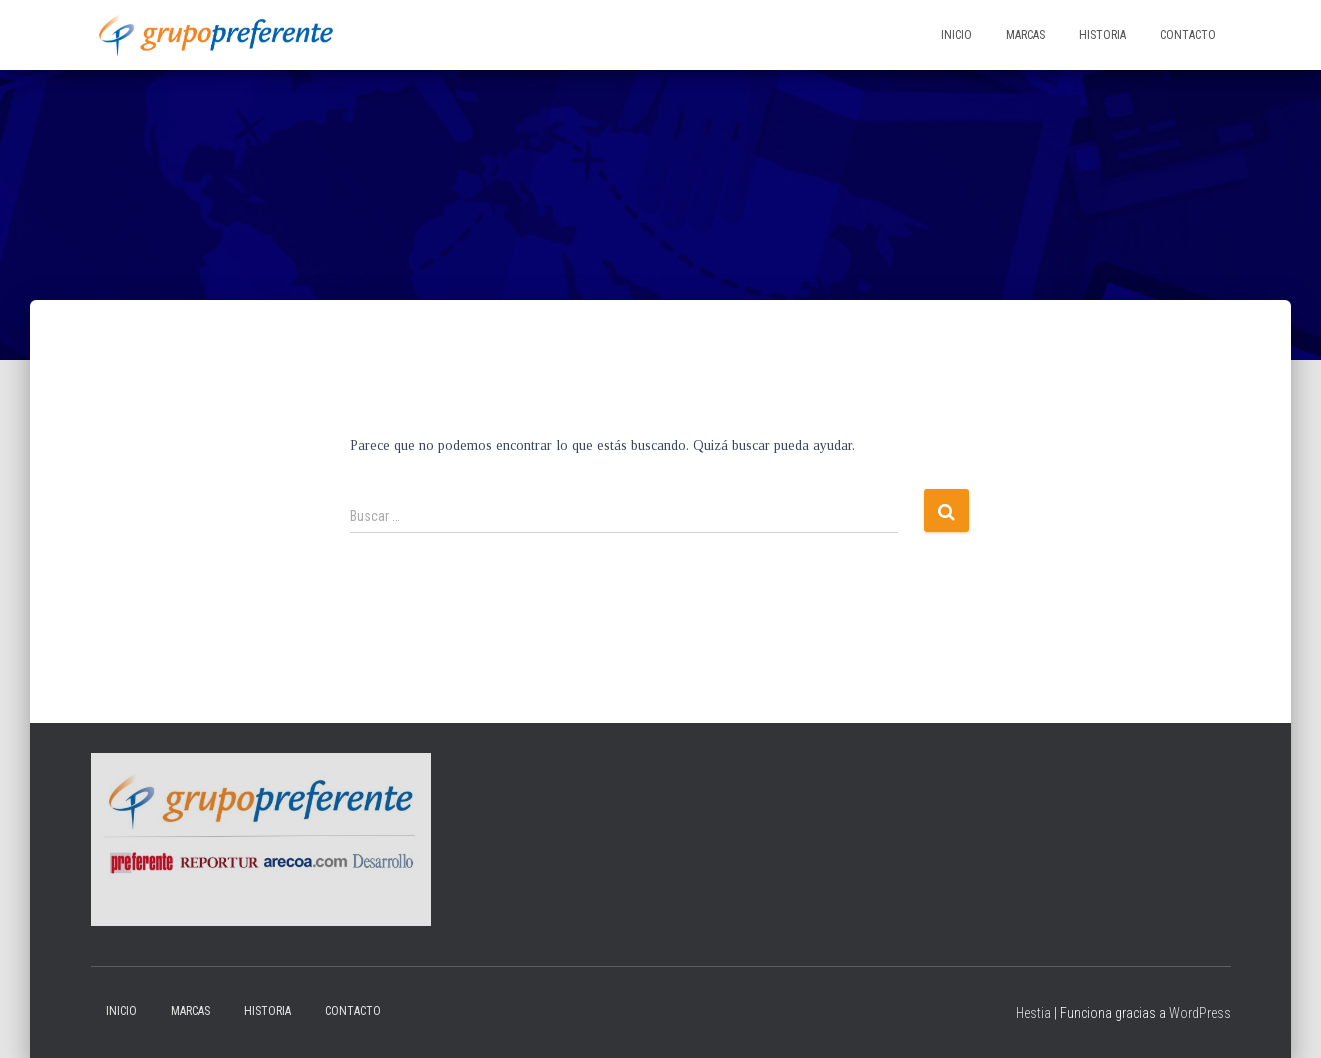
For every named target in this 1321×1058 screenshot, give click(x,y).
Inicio (956, 35)
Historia (1102, 35)
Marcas (1025, 35)
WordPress (1200, 1013)
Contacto (1188, 35)
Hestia (1033, 1013)
